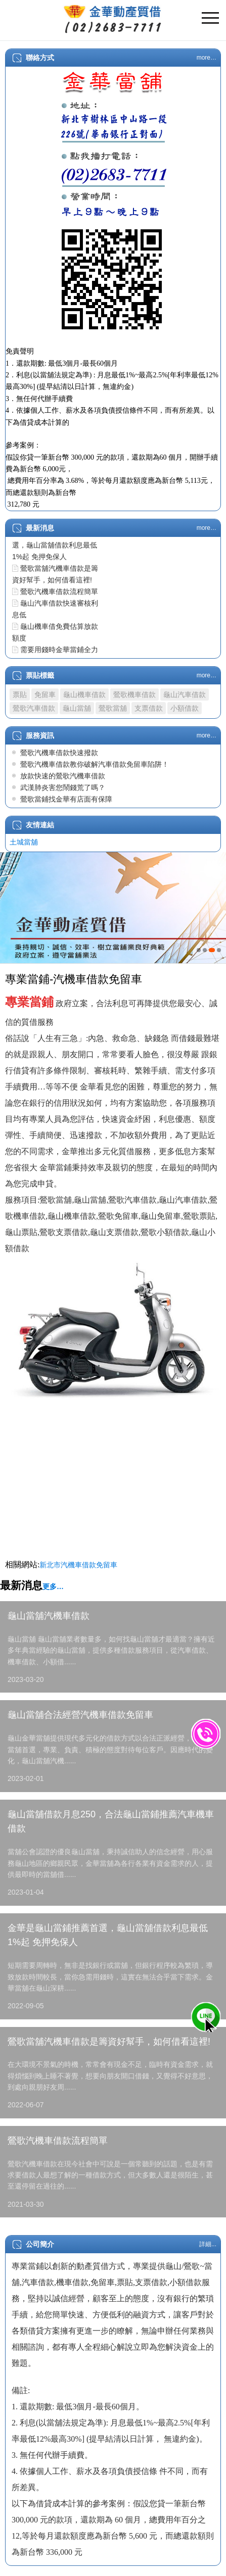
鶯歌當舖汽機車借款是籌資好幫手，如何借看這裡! (109, 2042)
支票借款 (148, 708)
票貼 (20, 694)
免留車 (45, 694)
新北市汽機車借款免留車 (78, 1565)
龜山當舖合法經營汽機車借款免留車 (80, 1715)
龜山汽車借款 (184, 694)
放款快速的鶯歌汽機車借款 (62, 776)
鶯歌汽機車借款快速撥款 (59, 753)
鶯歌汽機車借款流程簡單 (59, 591)
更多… (53, 1586)
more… (206, 57)
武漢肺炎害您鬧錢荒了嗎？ (62, 787)
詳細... (207, 2244)
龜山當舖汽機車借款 (48, 1616)
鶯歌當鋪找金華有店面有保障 (66, 799)
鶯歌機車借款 (134, 694)
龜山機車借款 (84, 694)
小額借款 (184, 708)
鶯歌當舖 (113, 708)
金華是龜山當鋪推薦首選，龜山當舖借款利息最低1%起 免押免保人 (54, 545)
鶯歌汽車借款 (34, 708)
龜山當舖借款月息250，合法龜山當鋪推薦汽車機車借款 (111, 1821)
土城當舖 (24, 842)
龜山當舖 (77, 708)
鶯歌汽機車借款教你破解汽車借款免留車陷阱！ (94, 764)
